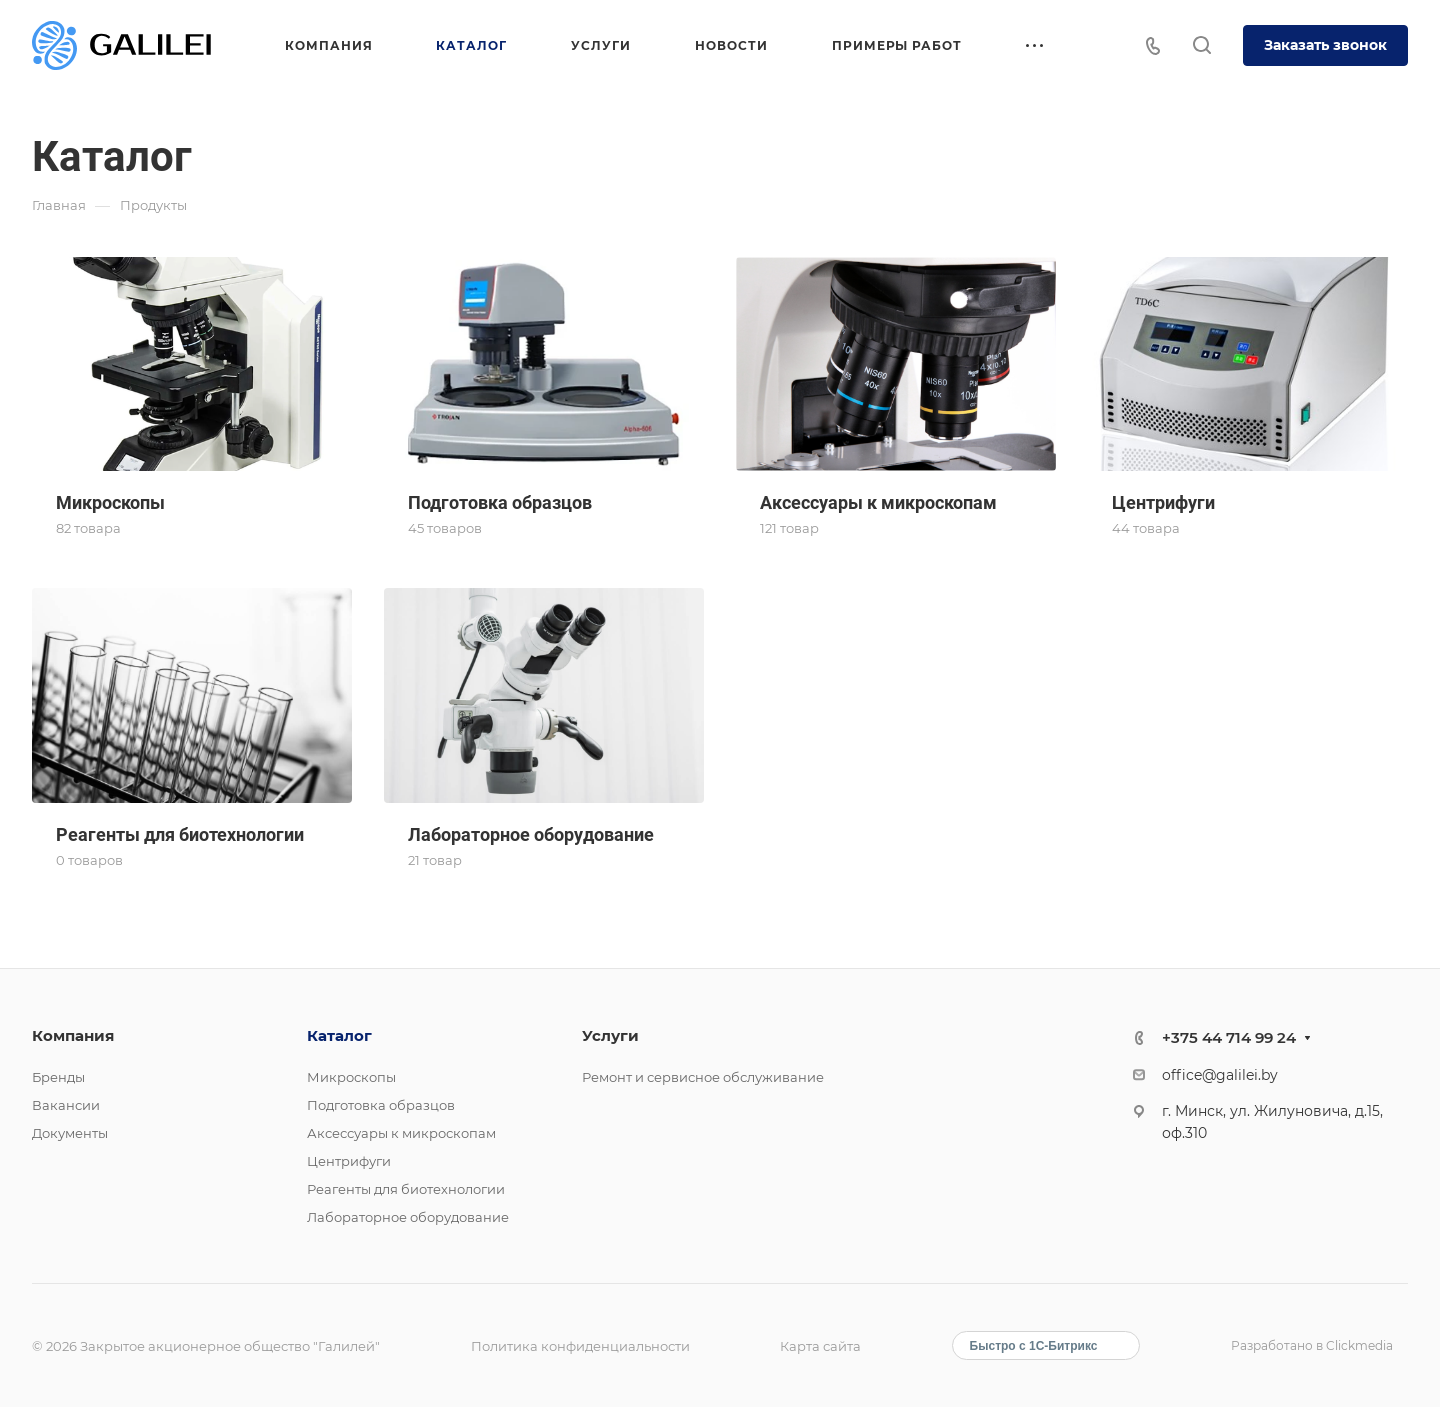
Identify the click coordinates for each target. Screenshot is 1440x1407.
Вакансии (66, 1105)
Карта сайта (820, 1346)
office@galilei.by (1220, 1075)
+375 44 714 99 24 (1229, 1037)
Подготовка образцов (381, 1105)
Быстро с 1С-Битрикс (1034, 1346)
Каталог (339, 1035)
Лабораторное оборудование (408, 1217)
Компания (73, 1035)
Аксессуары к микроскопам (401, 1133)
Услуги (610, 1035)
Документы (70, 1133)
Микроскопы (351, 1077)
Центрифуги (349, 1161)
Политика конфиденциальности (580, 1346)
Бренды (58, 1077)
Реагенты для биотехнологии (406, 1189)
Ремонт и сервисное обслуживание (703, 1077)
